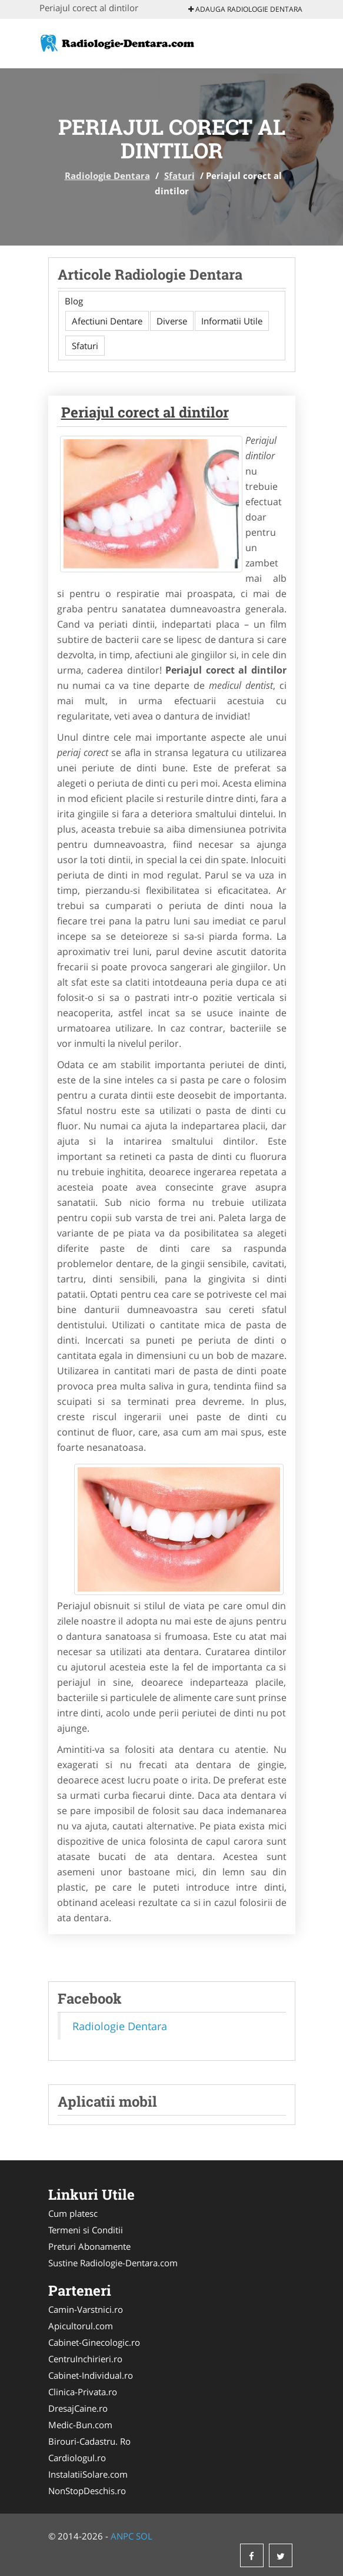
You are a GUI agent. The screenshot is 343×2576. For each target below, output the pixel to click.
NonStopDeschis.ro (87, 2490)
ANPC (122, 2536)
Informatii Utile (231, 321)
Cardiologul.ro (77, 2457)
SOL (144, 2536)
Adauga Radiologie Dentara (245, 9)
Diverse (171, 321)
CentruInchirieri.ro (85, 2358)
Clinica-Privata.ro (82, 2391)
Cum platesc (73, 2213)
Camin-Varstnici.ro (85, 2309)
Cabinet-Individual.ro (90, 2375)
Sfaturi (179, 175)
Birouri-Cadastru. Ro (89, 2441)
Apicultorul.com (80, 2325)
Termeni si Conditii (85, 2229)
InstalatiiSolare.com (88, 2474)
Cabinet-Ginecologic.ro (94, 2342)
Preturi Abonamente (89, 2246)
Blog (74, 301)
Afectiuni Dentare (107, 321)
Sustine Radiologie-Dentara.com (113, 2262)
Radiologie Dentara (107, 175)
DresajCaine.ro (78, 2408)
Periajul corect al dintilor (145, 412)
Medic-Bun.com (80, 2424)
